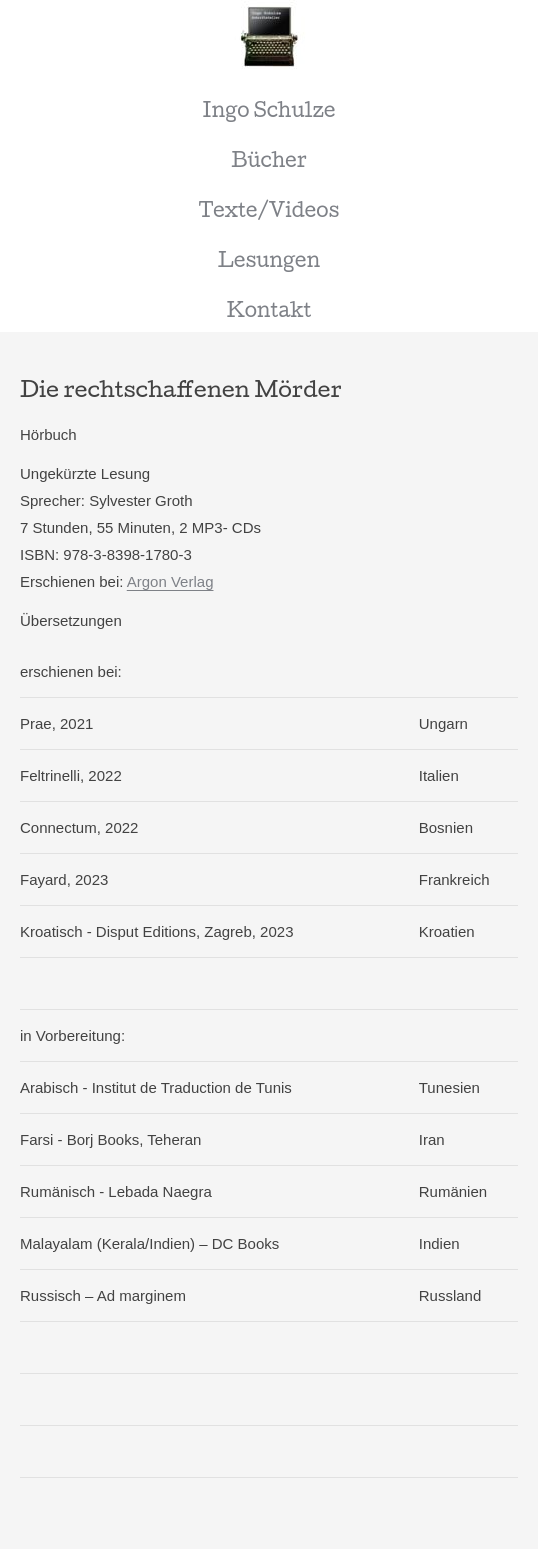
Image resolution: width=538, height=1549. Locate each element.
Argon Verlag (170, 581)
